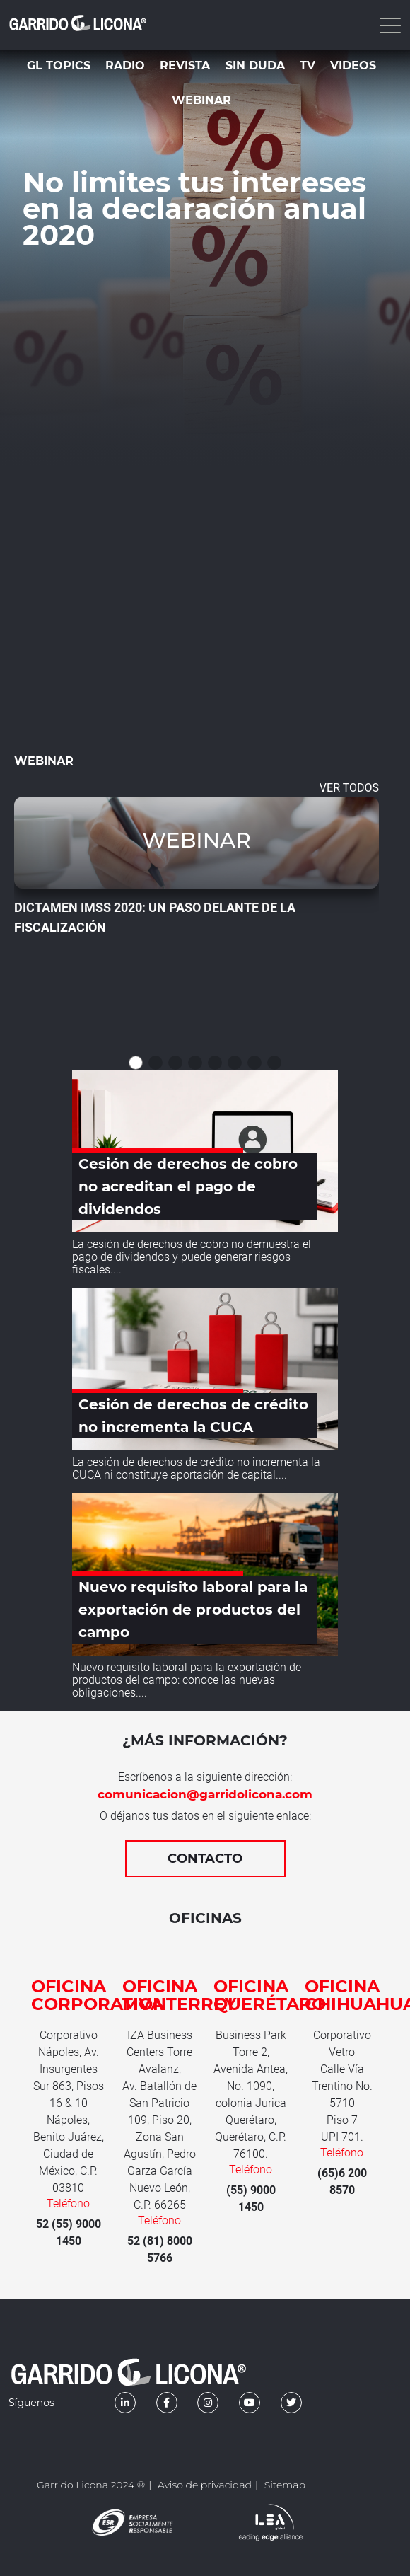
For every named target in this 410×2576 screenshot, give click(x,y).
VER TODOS (349, 788)
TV (307, 65)
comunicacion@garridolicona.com (205, 1794)
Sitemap (284, 2484)
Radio (125, 65)
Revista (185, 65)
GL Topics (58, 65)
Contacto (205, 1858)
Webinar (201, 100)
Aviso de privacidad (205, 2484)
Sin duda (255, 65)
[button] (136, 1063)
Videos (353, 65)
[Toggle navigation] (389, 24)
